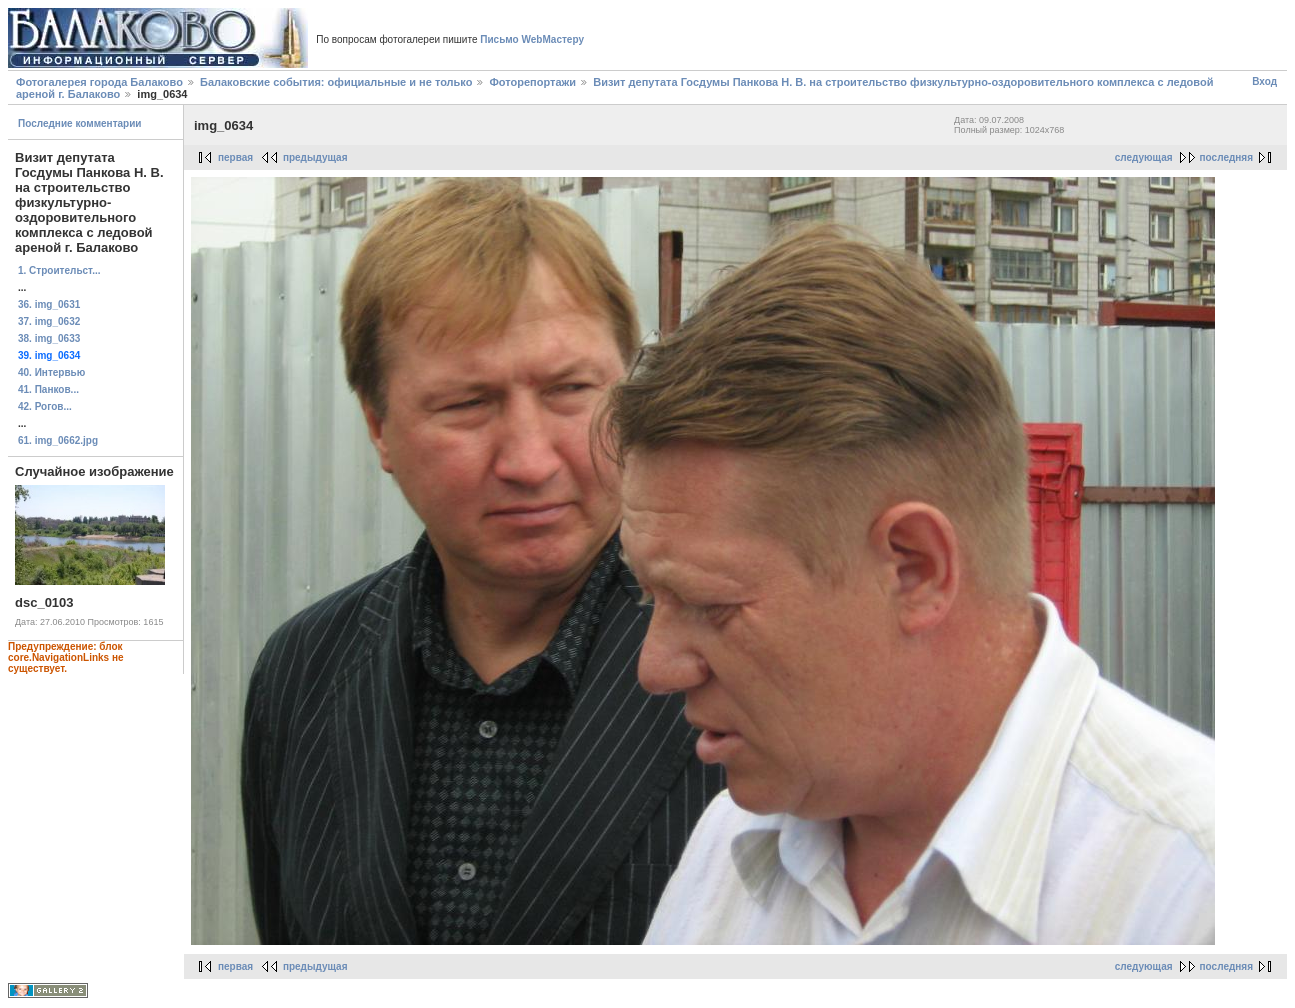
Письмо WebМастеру (532, 39)
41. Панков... (48, 389)
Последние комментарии (80, 123)
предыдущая (315, 157)
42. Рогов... (45, 406)
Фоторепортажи (532, 82)
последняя (1226, 157)
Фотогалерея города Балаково (99, 82)
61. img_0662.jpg (58, 440)
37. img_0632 (49, 321)
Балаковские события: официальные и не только (336, 82)
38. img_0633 (49, 338)
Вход (1264, 81)
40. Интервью (51, 372)
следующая (1144, 157)
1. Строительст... (59, 270)
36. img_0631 (49, 304)
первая (235, 157)
